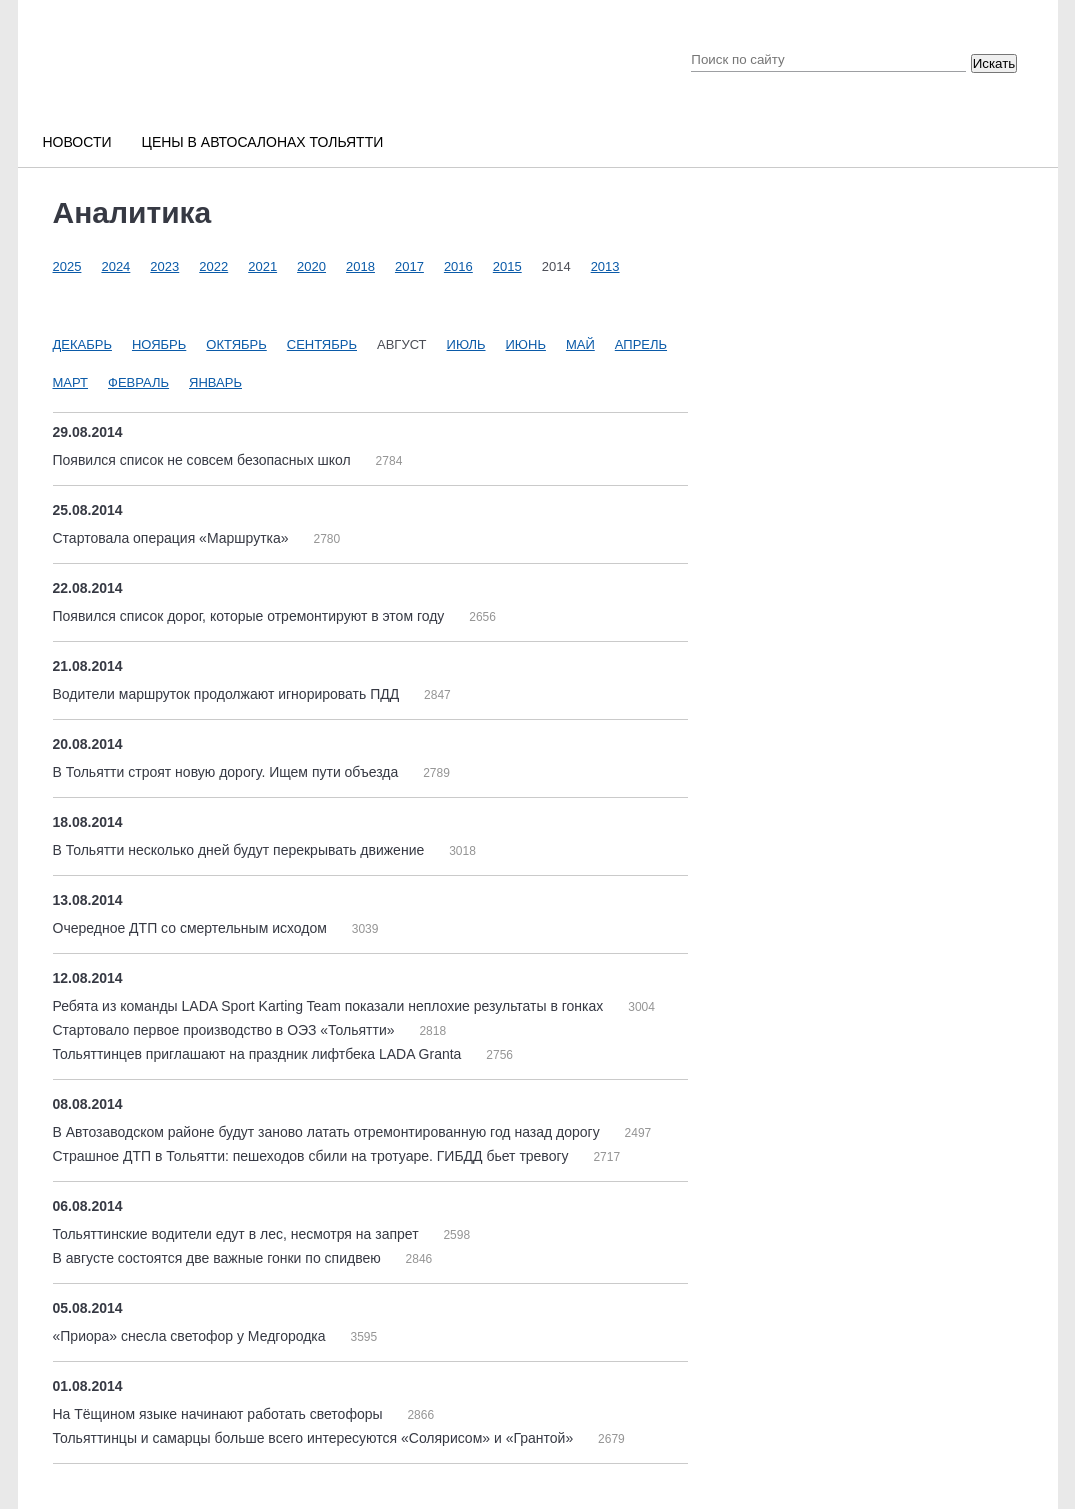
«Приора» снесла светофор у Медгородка (191, 1336)
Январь (215, 382)
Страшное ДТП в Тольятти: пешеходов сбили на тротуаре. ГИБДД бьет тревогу (313, 1156)
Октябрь (236, 344)
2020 (311, 266)
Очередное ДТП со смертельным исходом (192, 928)
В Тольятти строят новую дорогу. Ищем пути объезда (228, 772)
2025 (67, 266)
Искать (994, 63)
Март (71, 382)
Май (580, 344)
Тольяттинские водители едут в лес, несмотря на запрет (238, 1234)
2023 (164, 266)
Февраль (138, 382)
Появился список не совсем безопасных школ (204, 460)
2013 (605, 266)
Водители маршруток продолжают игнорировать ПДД (228, 694)
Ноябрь (159, 344)
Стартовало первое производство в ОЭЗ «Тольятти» (226, 1030)
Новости (77, 142)
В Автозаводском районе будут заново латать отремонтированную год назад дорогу (328, 1132)
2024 (115, 266)
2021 (262, 266)
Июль (466, 344)
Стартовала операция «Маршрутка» (173, 538)
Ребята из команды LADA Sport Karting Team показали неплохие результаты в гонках (330, 1006)
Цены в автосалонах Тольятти (263, 142)
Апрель (641, 344)
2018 (360, 266)
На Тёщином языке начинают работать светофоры (220, 1414)
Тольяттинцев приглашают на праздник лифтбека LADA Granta (259, 1054)
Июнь (526, 344)
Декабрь (82, 344)
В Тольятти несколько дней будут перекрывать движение (241, 850)
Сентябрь (322, 344)
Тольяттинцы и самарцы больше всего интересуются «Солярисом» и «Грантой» (315, 1438)
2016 (458, 266)
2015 (507, 266)
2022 (213, 266)
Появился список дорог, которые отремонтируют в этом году (251, 616)
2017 (409, 266)
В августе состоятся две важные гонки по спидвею (219, 1258)
